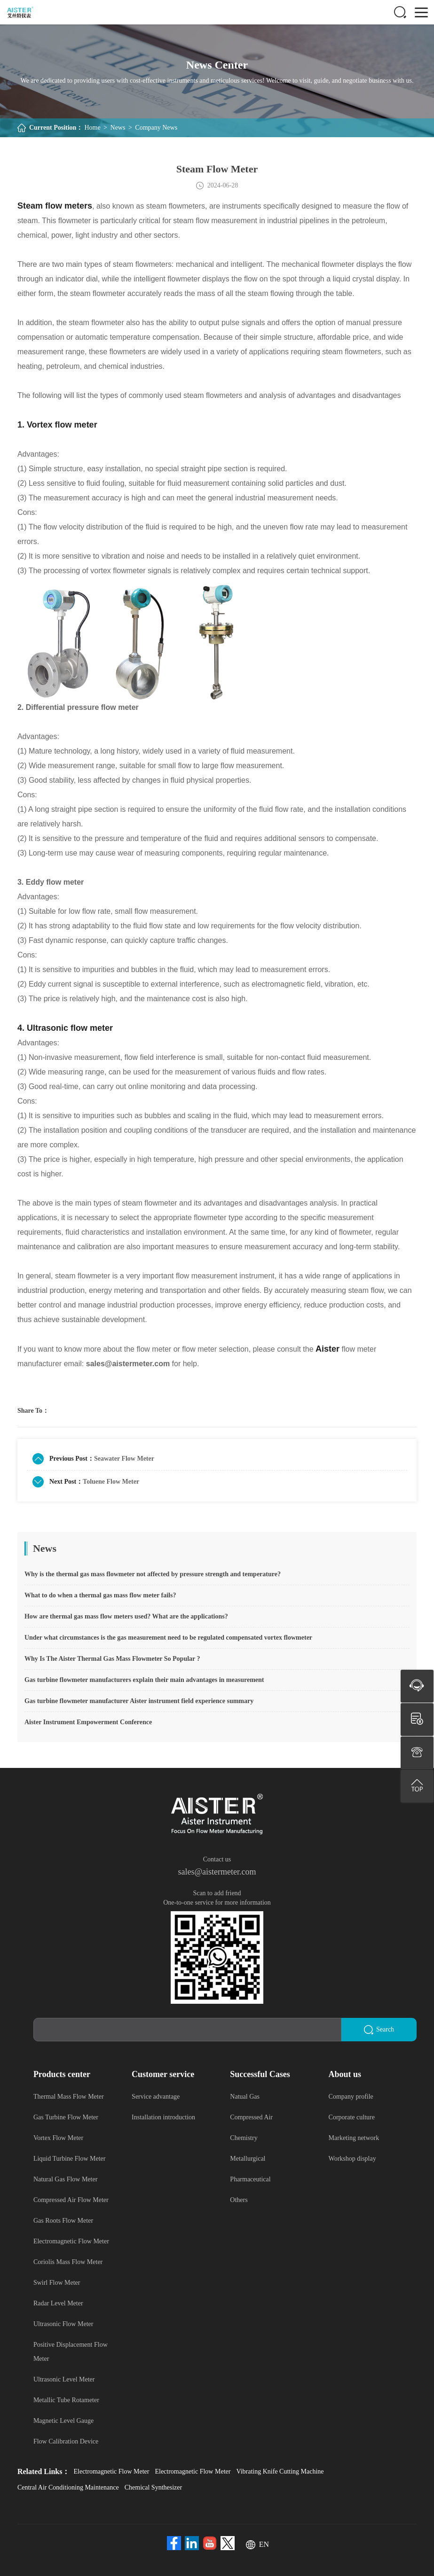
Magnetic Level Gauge (63, 2420)
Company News (156, 127)
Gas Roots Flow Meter (63, 2220)
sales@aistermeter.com (217, 1871)
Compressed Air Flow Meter (71, 2199)
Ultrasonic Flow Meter (63, 2323)
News (118, 127)
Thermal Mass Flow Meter (68, 2096)
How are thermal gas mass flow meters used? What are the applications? (126, 1616)
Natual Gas (245, 2096)
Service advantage (156, 2096)
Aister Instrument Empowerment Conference (88, 1722)
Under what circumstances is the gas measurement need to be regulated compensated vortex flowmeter (168, 1637)
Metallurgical (247, 2158)
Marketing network (354, 2137)
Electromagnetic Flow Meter (71, 2241)
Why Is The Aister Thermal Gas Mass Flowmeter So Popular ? (112, 1658)
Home (92, 127)
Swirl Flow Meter (56, 2282)
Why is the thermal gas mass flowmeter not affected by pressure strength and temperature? (152, 1574)
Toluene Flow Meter (111, 1481)
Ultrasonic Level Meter (64, 2379)
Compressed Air (251, 2117)
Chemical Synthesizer (153, 2487)
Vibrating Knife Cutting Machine (280, 2471)
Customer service (163, 2074)
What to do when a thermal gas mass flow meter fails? (100, 1595)
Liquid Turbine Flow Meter (69, 2158)
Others (238, 2199)
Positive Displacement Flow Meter (70, 2351)
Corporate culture (352, 2117)
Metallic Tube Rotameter (66, 2400)
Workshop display (352, 2158)
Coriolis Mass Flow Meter (68, 2261)
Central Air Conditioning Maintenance (68, 2487)
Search (379, 2030)
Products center (61, 2074)
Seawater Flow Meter (124, 1458)
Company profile (351, 2096)
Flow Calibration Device (65, 2441)
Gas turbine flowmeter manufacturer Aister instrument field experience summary (138, 1700)
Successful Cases (260, 2074)
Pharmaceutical (250, 2179)
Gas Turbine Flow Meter (65, 2117)
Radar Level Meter (58, 2303)
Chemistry (243, 2137)
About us (345, 2074)
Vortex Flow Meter (58, 2137)
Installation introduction (163, 2117)
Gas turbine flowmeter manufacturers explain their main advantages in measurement (144, 1679)
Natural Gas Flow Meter (65, 2179)
